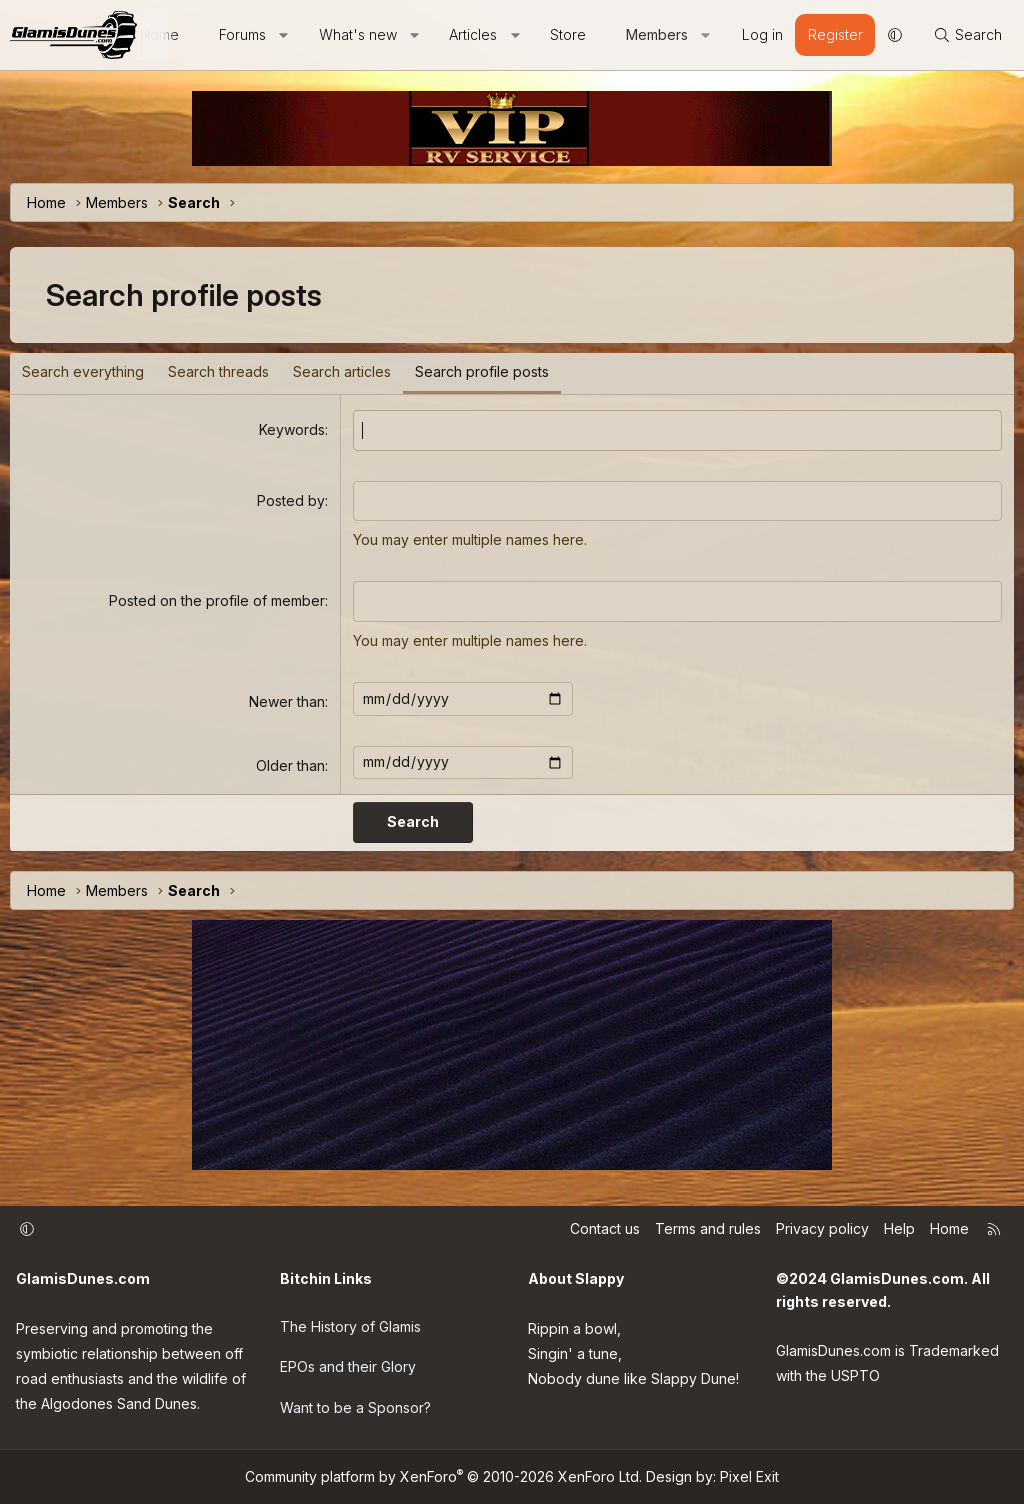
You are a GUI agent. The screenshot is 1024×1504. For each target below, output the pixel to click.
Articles (473, 34)
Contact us (605, 1228)
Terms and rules (708, 1228)
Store (568, 34)
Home (949, 1228)
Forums (242, 34)
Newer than (287, 701)
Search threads (218, 371)
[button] (284, 35)
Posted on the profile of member (217, 600)
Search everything (83, 371)
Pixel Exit (749, 1476)
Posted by (291, 500)
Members (657, 34)
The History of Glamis (350, 1326)
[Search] (967, 35)
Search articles (342, 371)
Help (899, 1228)
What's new (358, 34)
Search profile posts (482, 371)
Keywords (292, 429)
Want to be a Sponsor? (355, 1407)
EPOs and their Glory (348, 1366)
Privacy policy (822, 1228)
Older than (290, 765)
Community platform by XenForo (443, 1476)
